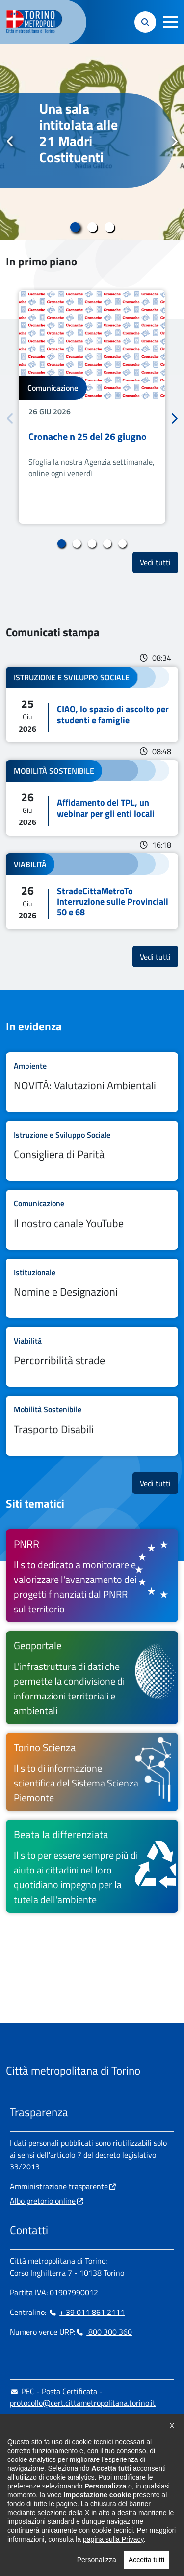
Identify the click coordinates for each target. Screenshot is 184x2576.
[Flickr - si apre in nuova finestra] (111, 2482)
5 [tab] (122, 543)
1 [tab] (74, 227)
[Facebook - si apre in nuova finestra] (17, 2482)
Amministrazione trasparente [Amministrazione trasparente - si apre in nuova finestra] (59, 2186)
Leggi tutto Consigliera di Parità (92, 1151)
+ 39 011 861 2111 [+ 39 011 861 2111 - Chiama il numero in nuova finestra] (86, 2312)
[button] (170, 22)
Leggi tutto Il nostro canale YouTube (92, 1220)
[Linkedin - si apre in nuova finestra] (48, 2482)
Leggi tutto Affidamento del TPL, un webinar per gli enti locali (92, 798)
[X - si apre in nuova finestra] (80, 2482)
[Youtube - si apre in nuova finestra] (96, 2482)
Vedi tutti (159, 562)
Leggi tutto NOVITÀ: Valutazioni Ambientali (92, 1082)
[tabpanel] (92, 142)
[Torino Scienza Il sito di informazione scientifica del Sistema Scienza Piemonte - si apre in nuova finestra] (92, 1772)
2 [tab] (92, 227)
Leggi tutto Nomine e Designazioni (92, 1288)
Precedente (10, 141)
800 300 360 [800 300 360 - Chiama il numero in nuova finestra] (103, 2332)
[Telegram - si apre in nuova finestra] (64, 2482)
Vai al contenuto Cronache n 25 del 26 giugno (92, 407)
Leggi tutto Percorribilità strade (92, 1357)
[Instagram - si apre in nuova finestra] (33, 2482)
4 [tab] (107, 543)
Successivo (173, 141)
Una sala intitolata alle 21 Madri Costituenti (78, 133)
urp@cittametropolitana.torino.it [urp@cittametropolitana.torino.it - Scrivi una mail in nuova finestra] (70, 2423)
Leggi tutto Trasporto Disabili (92, 1426)
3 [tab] (109, 227)
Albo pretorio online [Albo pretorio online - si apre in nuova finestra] (43, 2201)
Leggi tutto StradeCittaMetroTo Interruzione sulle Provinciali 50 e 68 (92, 891)
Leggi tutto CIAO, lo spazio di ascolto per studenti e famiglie (92, 704)
